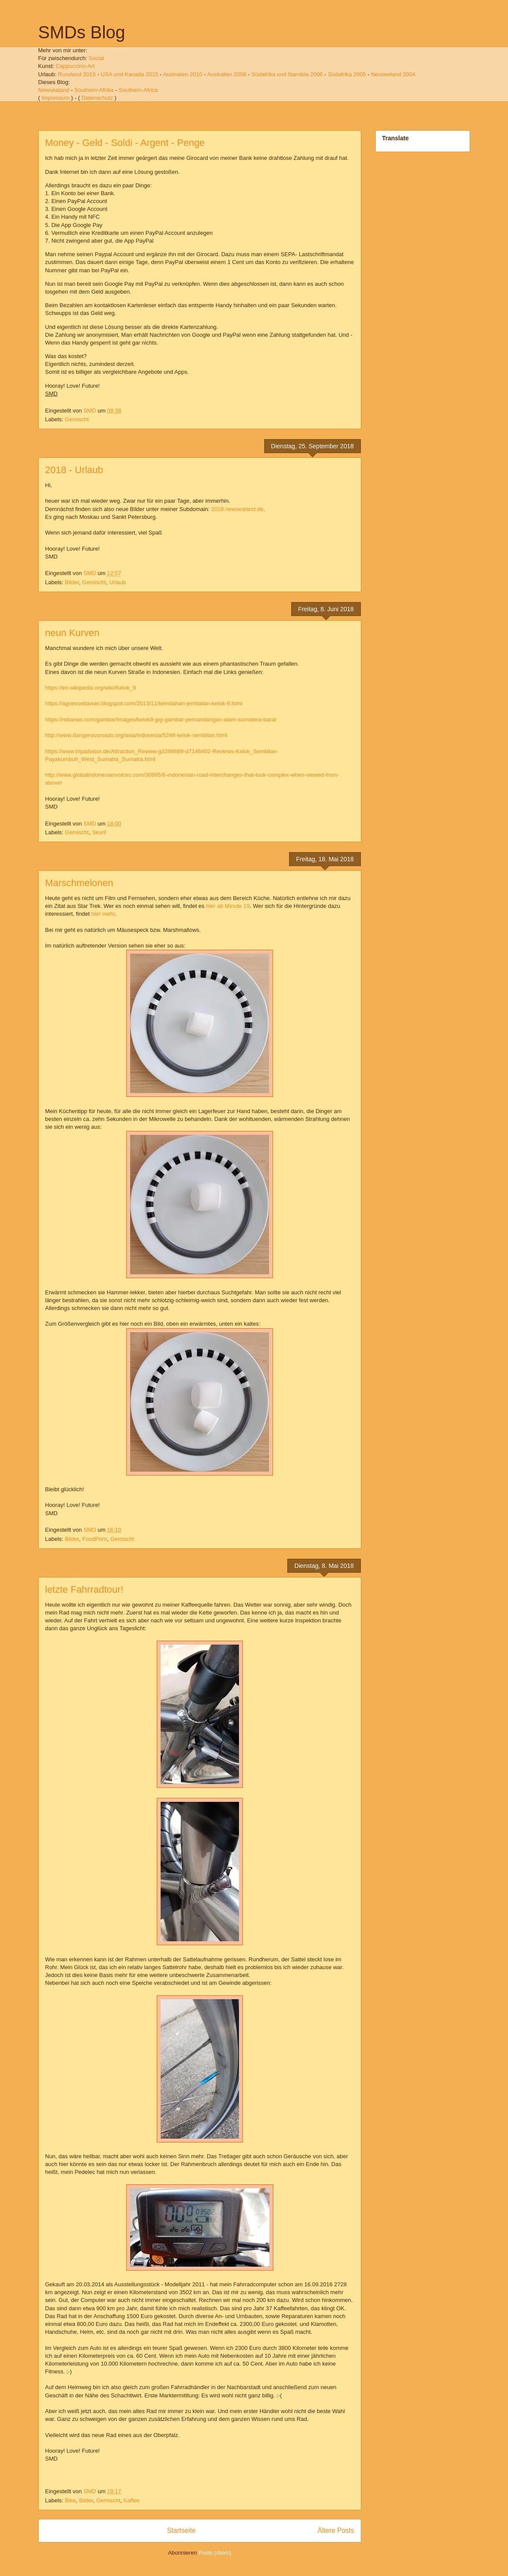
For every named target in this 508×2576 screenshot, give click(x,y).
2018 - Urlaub (74, 469)
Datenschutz (97, 98)
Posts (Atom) (214, 2552)
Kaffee (131, 2500)
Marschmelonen (79, 882)
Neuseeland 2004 (393, 74)
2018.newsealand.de (237, 509)
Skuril (99, 832)
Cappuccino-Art (75, 66)
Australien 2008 (226, 74)
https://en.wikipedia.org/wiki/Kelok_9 (90, 687)
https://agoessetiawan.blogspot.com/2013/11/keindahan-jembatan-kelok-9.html (143, 703)
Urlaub (117, 582)
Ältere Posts (335, 2530)
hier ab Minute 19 (227, 906)
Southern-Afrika (94, 90)
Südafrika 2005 (347, 74)
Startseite (181, 2530)
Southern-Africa (138, 90)
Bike (70, 2500)
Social (96, 58)
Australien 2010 (182, 74)
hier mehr (103, 914)
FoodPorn (94, 1539)
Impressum (55, 98)
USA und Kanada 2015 (129, 74)
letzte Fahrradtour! (84, 1589)
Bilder (72, 582)
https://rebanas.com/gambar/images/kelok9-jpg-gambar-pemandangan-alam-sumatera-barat (160, 719)
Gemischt (77, 419)
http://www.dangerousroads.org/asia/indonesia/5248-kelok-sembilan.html (136, 735)
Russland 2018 (77, 74)
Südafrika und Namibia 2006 (287, 74)
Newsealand (54, 90)
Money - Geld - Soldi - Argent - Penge (125, 142)
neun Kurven (72, 632)
